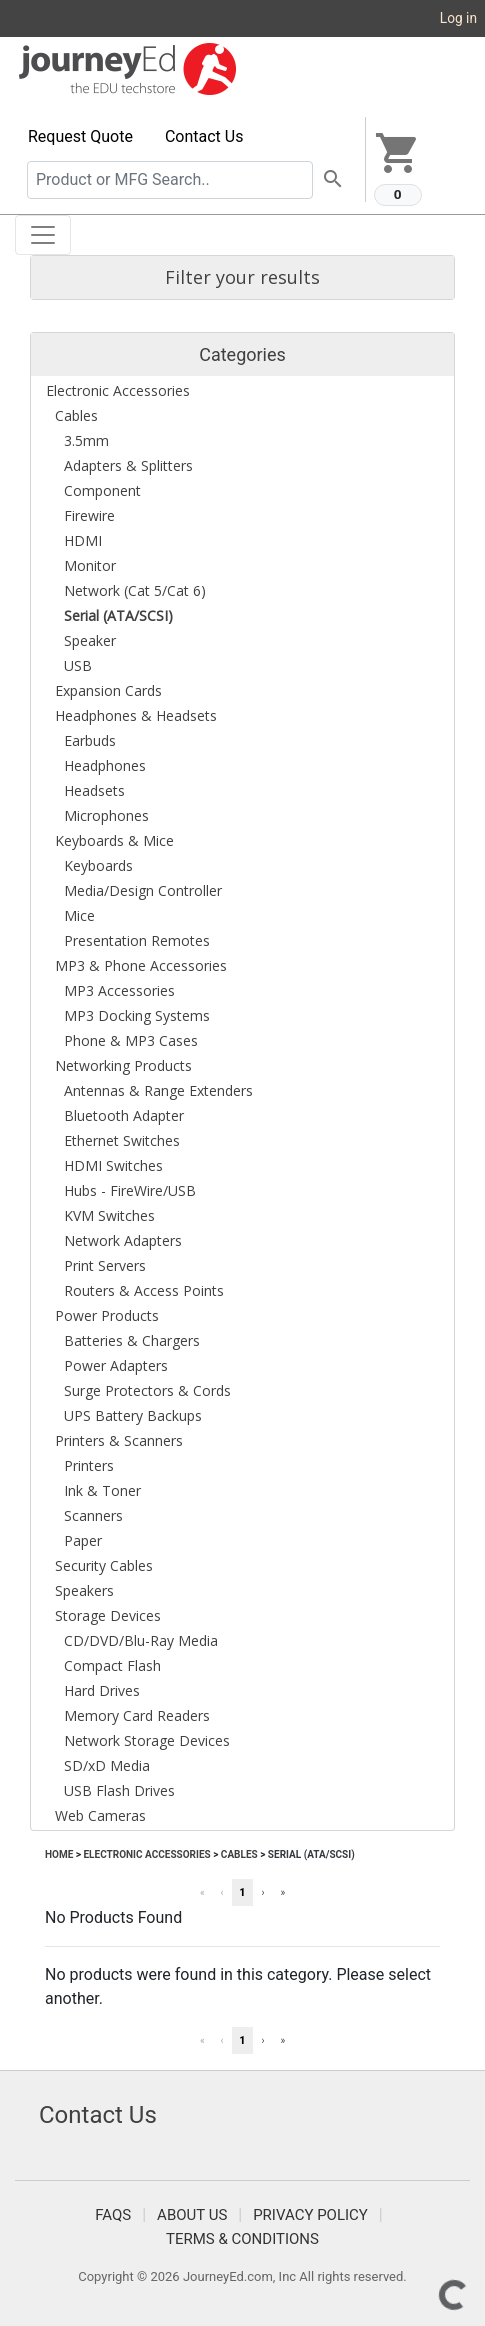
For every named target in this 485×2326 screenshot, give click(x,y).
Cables (239, 1854)
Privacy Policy (310, 2215)
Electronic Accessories (146, 1854)
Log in (458, 18)
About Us (192, 2215)
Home (59, 1854)
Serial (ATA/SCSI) (311, 1854)
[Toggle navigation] (43, 235)
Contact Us (204, 136)
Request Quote (80, 136)
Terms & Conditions (242, 2239)
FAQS (113, 2215)
